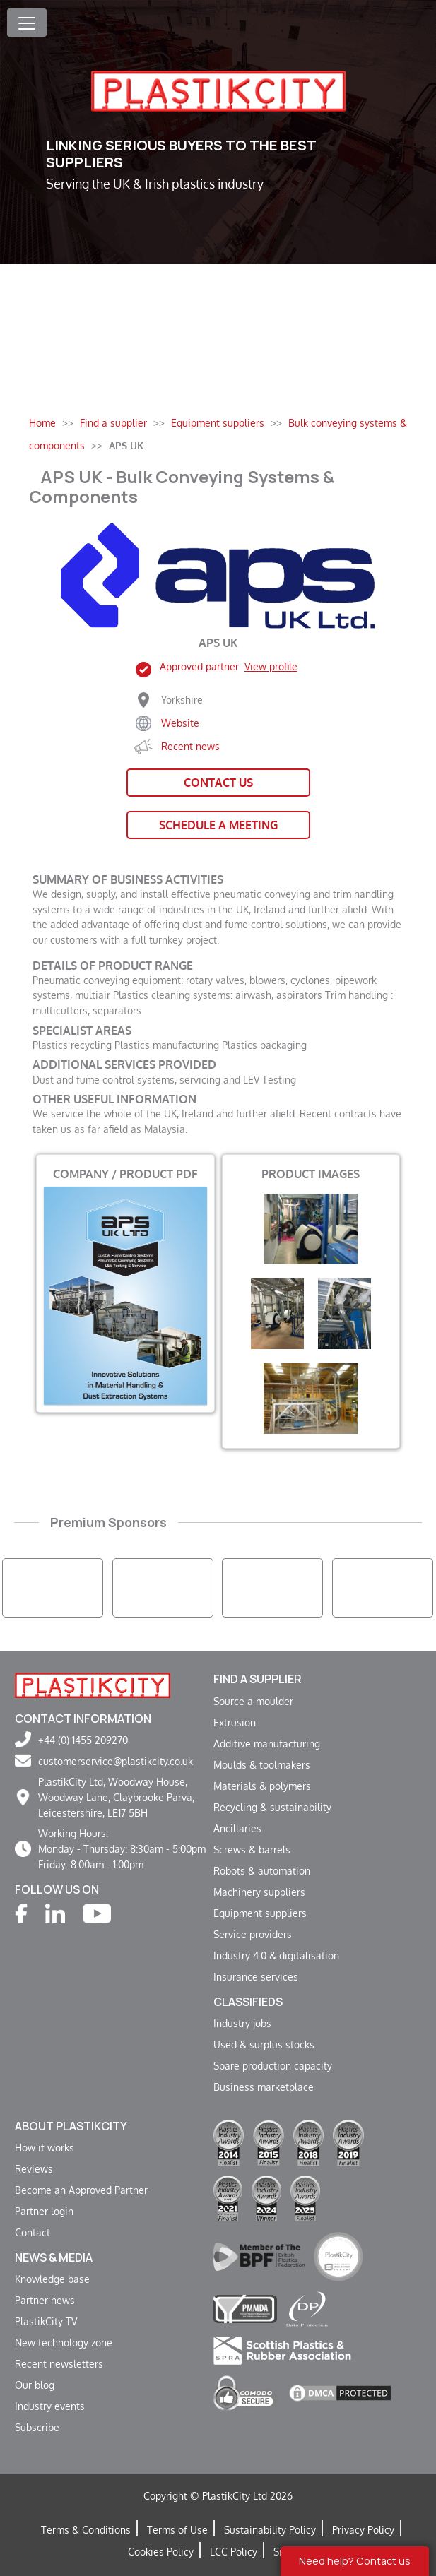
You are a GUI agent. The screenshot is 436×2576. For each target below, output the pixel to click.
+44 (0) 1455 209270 (83, 1739)
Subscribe (37, 2427)
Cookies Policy (161, 2551)
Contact (32, 2232)
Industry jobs (242, 2023)
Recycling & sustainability (272, 1806)
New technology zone (63, 2342)
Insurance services (255, 1976)
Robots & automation (261, 1870)
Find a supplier (257, 1679)
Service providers (252, 1934)
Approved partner (228, 666)
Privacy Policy (363, 2529)
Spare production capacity (272, 2065)
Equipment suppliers (260, 1912)
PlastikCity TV (46, 2321)
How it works (44, 2147)
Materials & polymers (262, 1785)
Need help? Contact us (355, 2561)
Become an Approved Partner (81, 2189)
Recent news (190, 746)
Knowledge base (52, 2278)
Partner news (45, 2299)
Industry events (50, 2405)
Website (180, 722)
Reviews (34, 2168)
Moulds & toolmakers (261, 1764)
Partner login (44, 2210)
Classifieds (248, 2002)
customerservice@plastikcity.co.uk (115, 1761)
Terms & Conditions (86, 2529)
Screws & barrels (251, 1849)
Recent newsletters (59, 2363)
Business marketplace (263, 2086)
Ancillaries (237, 1828)
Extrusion (234, 1722)
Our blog (34, 2384)
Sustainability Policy (270, 2529)
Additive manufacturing (266, 1743)
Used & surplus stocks (263, 2044)
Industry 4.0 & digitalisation (276, 1955)
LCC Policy (233, 2551)
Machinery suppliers (259, 1891)
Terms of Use (177, 2529)
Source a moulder (253, 1700)
